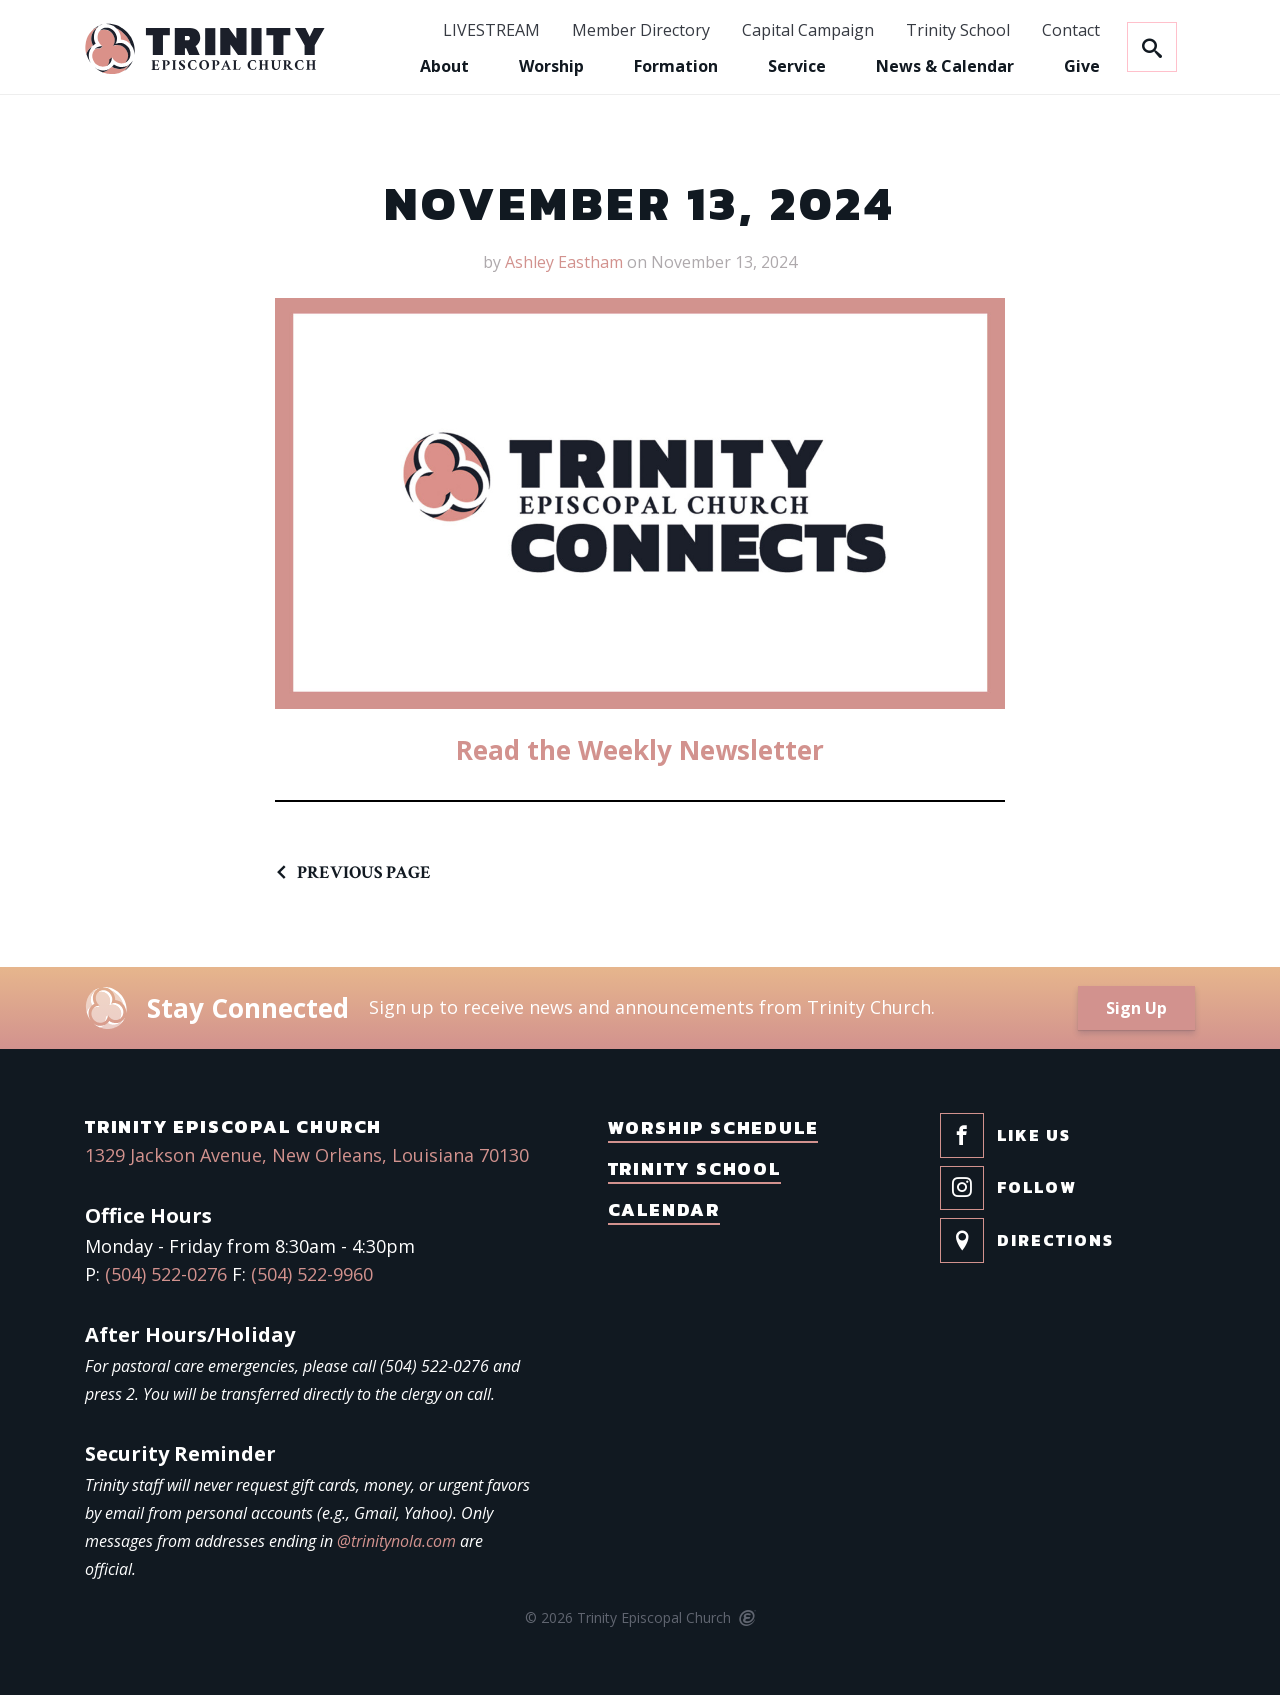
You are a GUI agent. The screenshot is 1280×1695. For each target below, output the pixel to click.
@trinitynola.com (396, 1541)
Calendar (664, 1209)
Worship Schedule (713, 1127)
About (444, 66)
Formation (676, 66)
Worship (551, 66)
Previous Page (364, 872)
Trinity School (958, 31)
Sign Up (1136, 1008)
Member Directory (641, 31)
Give (1082, 66)
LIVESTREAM (491, 31)
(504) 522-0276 (166, 1274)
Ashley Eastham (564, 262)
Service (797, 66)
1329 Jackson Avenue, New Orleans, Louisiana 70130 (307, 1155)
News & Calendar (945, 66)
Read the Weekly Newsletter (640, 750)
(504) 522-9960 (312, 1274)
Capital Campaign (808, 31)
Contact (1071, 31)
